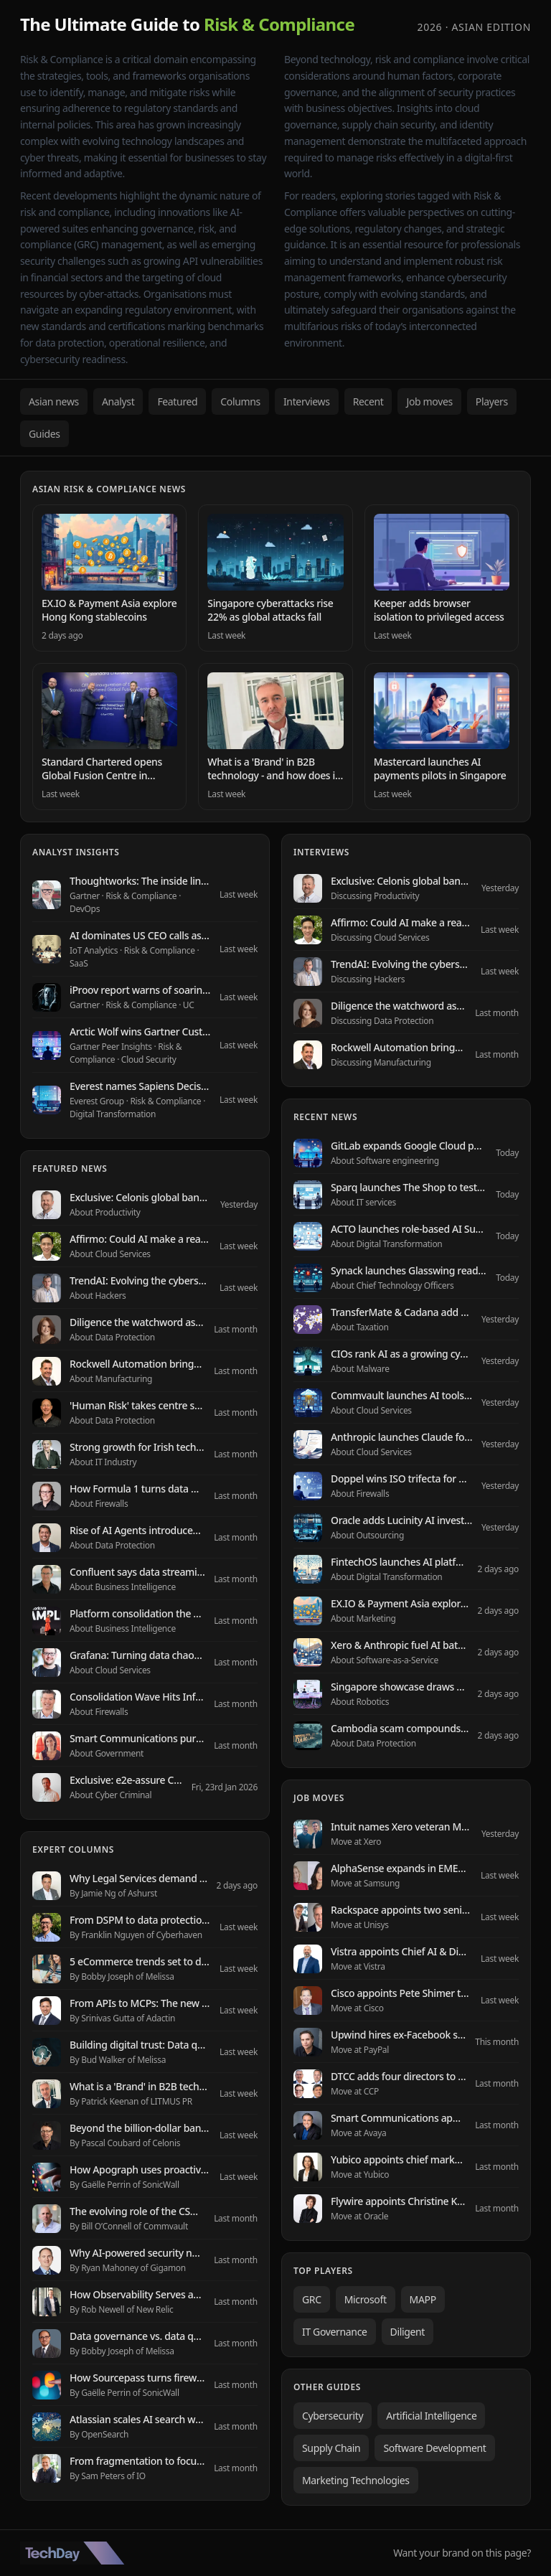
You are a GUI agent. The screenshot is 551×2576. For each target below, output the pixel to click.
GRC (311, 2299)
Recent (368, 401)
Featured (177, 401)
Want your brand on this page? (462, 2552)
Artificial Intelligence (431, 2415)
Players (492, 401)
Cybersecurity (332, 2415)
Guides (44, 434)
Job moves (429, 401)
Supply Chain (331, 2448)
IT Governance (334, 2331)
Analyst (118, 401)
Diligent (407, 2331)
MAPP (423, 2299)
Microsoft (365, 2299)
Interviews (306, 401)
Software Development (434, 2448)
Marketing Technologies (356, 2480)
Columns (240, 401)
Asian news (54, 401)
